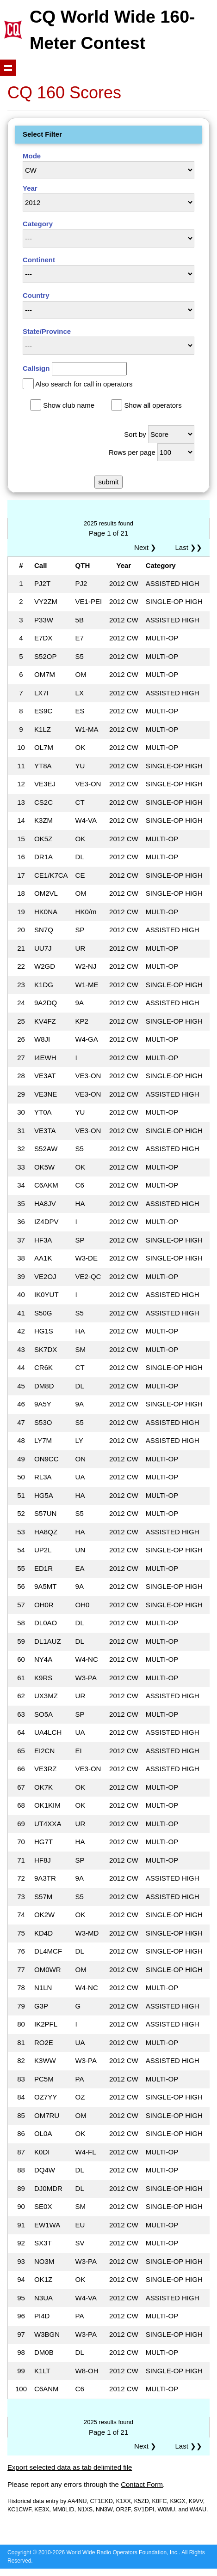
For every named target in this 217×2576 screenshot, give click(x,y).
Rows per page (132, 452)
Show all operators (152, 405)
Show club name (68, 405)
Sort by (135, 434)
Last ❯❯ (188, 547)
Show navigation (8, 68)
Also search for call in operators (83, 384)
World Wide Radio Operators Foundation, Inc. (123, 2552)
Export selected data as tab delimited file (69, 2467)
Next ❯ (147, 547)
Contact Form (142, 2484)
